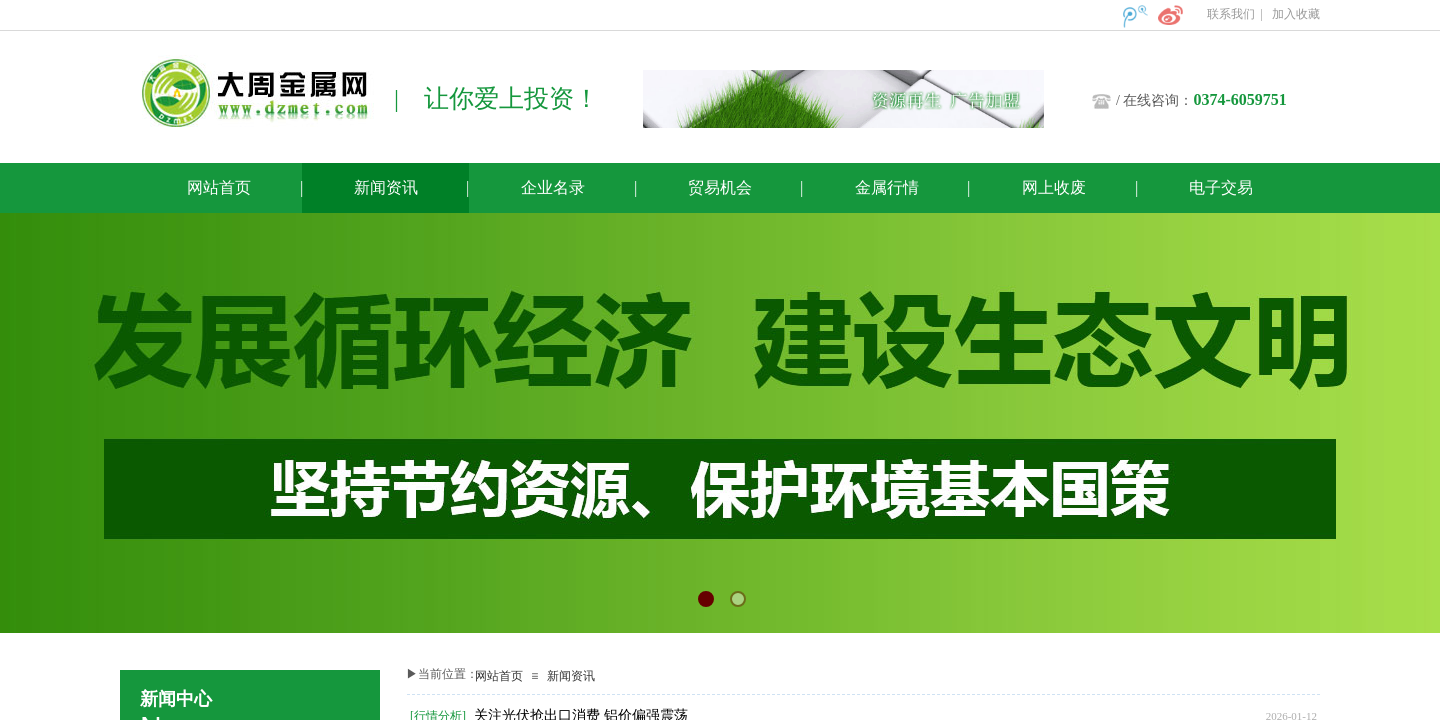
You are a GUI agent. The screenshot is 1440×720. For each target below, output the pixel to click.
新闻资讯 (571, 676)
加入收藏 (1296, 14)
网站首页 (499, 676)
